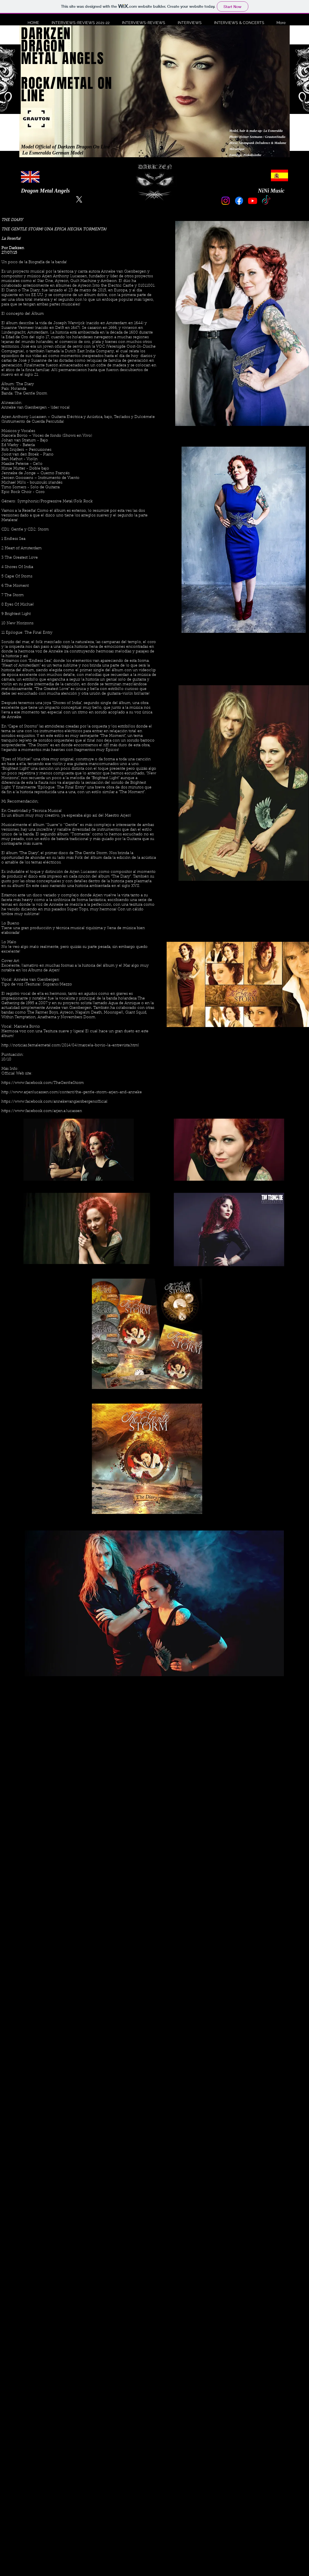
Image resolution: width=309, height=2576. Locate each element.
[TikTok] (266, 200)
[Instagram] (225, 200)
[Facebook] (239, 200)
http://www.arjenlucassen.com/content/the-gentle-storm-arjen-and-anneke (71, 1092)
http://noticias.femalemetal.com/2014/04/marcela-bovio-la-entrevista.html (70, 1045)
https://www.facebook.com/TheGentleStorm (42, 1083)
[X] (79, 199)
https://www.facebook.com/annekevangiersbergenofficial (54, 1102)
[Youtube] (252, 200)
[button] (78, 22)
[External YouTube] (154, 1743)
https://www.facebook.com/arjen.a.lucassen (41, 1111)
